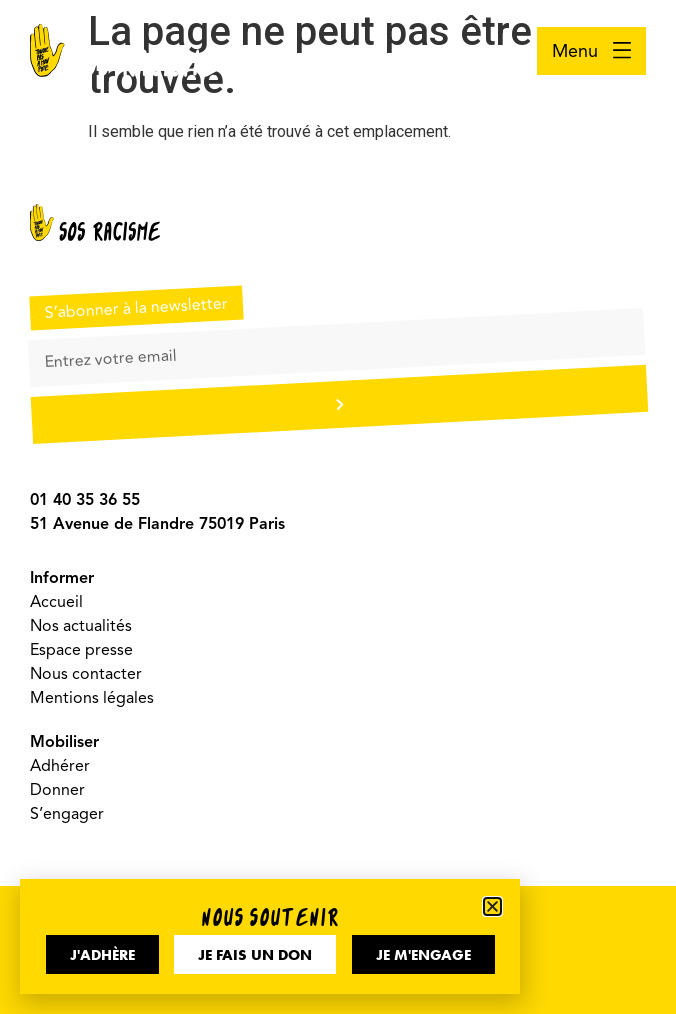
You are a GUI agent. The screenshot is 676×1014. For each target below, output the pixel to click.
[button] (492, 906)
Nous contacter (86, 674)
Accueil (56, 602)
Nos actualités (81, 626)
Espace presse (81, 650)
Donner (57, 790)
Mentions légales (92, 698)
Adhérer (60, 766)
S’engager (67, 814)
